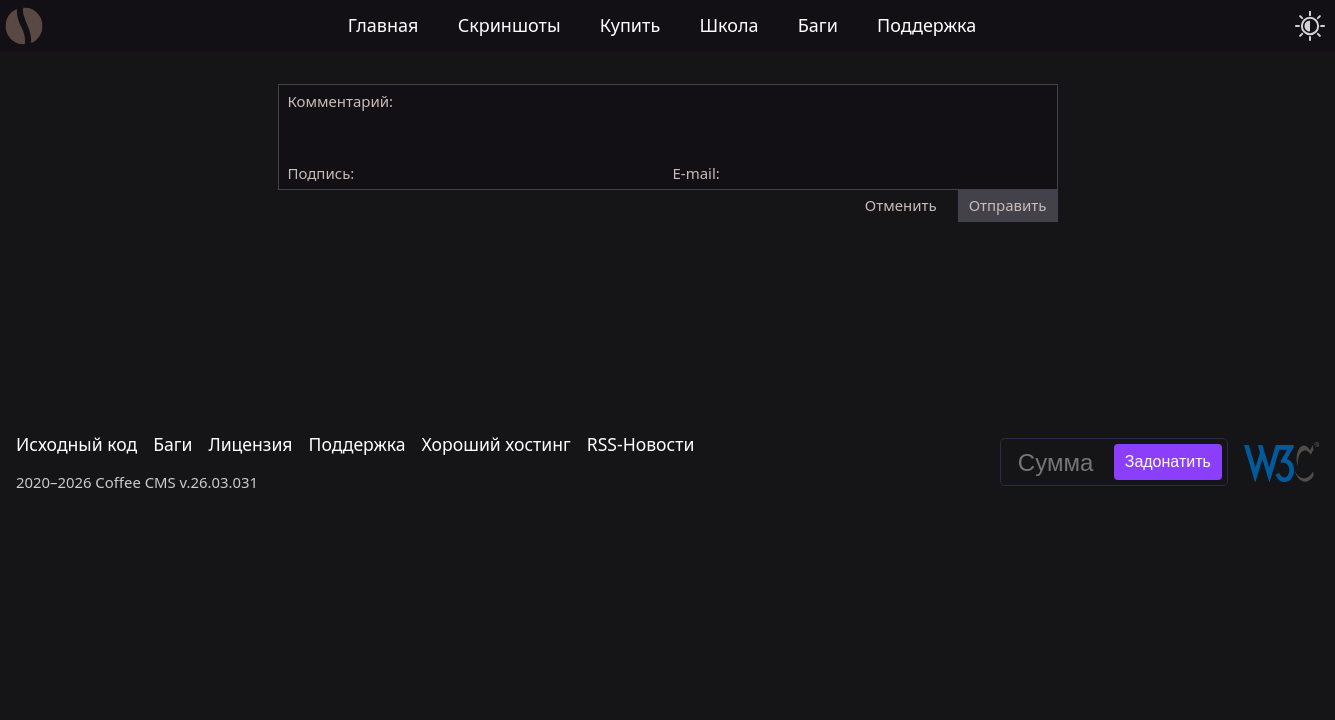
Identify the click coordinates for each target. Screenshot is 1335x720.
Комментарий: (341, 101)
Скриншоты (509, 25)
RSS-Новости (641, 444)
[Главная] (24, 26)
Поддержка (926, 25)
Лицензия (250, 444)
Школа (728, 25)
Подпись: (321, 173)
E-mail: (696, 173)
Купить (630, 25)
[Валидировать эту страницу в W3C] (1281, 462)
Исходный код (76, 444)
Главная (383, 25)
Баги (818, 25)
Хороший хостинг (496, 444)
